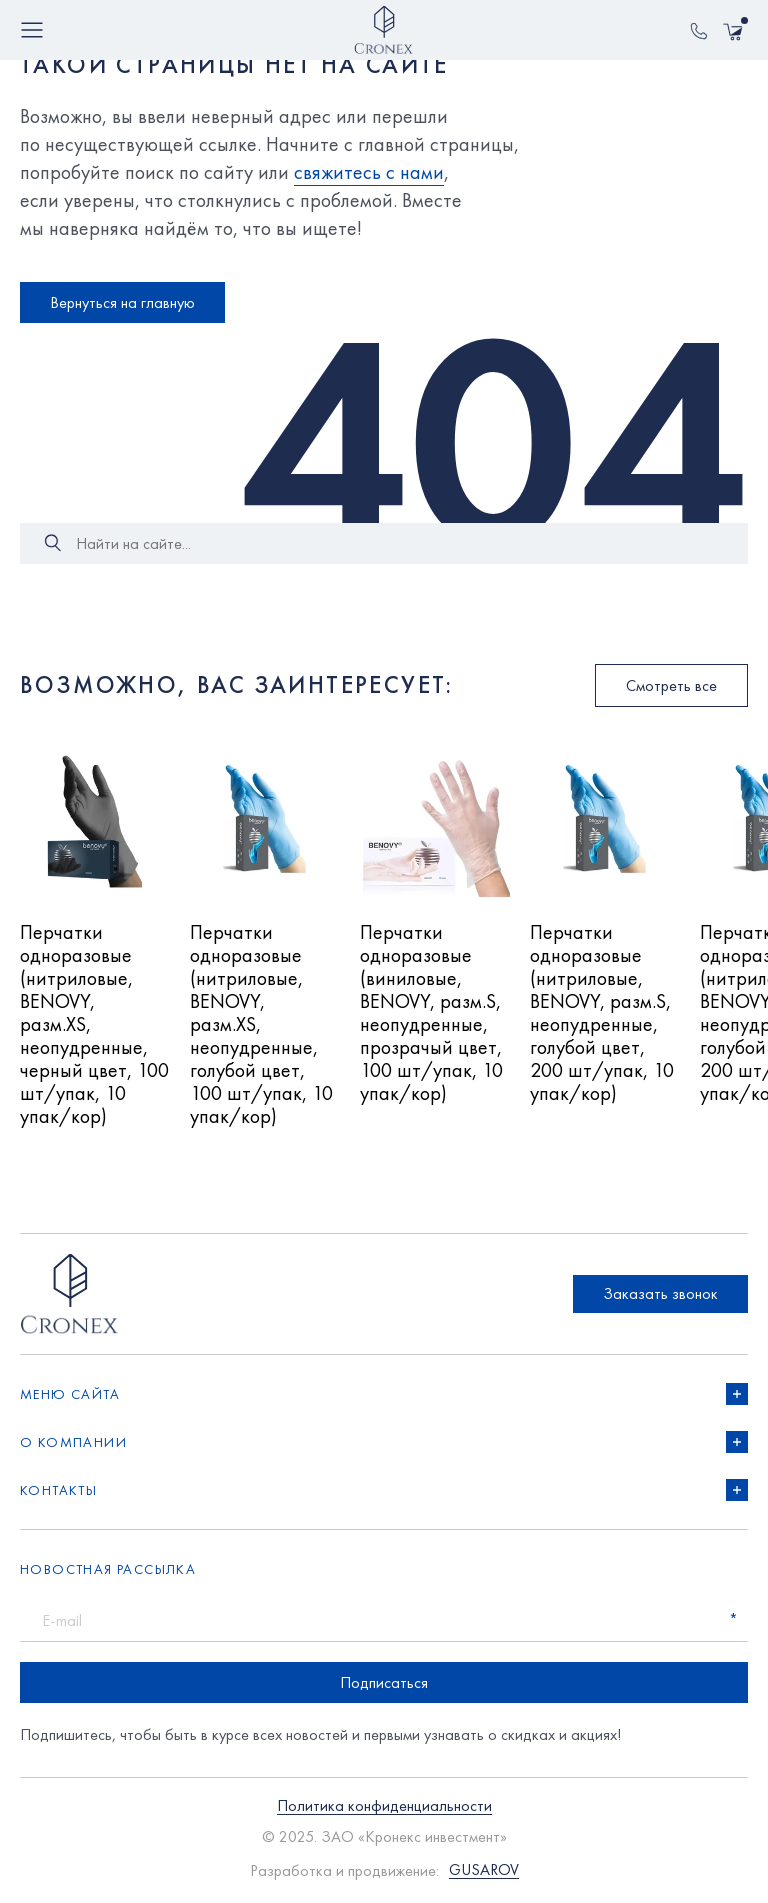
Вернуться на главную (122, 302)
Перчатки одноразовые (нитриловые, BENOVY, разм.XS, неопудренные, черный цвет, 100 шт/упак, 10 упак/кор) (94, 1025)
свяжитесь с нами (369, 172)
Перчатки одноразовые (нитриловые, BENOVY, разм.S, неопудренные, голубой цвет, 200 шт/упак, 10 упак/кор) (602, 1013)
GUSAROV (484, 1870)
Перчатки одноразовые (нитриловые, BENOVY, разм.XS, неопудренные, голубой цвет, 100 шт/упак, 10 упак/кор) (261, 1025)
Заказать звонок (660, 1293)
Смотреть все (671, 685)
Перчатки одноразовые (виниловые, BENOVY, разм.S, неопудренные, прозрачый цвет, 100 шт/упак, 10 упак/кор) (431, 1013)
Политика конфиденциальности (384, 1806)
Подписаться (384, 1682)
